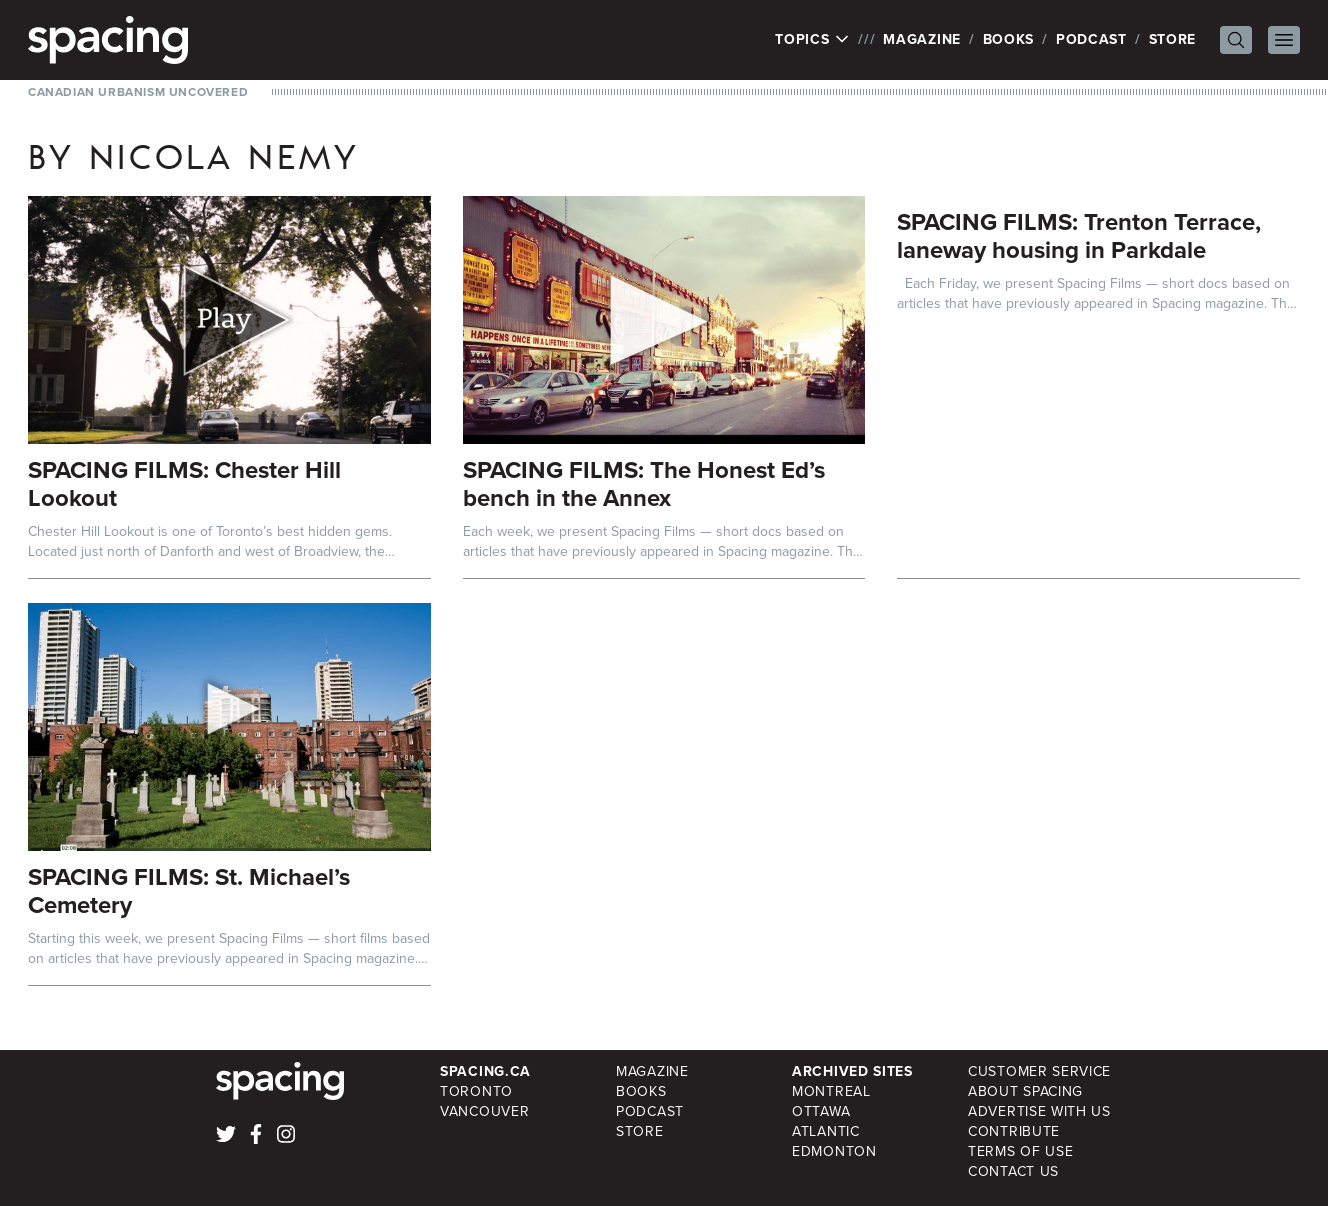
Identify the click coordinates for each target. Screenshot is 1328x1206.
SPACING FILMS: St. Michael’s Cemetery (189, 891)
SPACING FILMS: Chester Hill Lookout (184, 484)
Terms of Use (1020, 1151)
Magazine (922, 39)
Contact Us (1013, 1171)
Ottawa (821, 1111)
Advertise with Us (1039, 1111)
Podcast (1091, 39)
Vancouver (484, 1111)
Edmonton (834, 1151)
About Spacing (1025, 1091)
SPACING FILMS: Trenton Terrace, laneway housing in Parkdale (1079, 236)
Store (1173, 39)
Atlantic (826, 1131)
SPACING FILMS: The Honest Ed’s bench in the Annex (644, 484)
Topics (812, 40)
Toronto (476, 1091)
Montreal (831, 1091)
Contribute (1014, 1131)
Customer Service (1039, 1071)
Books (1009, 39)
